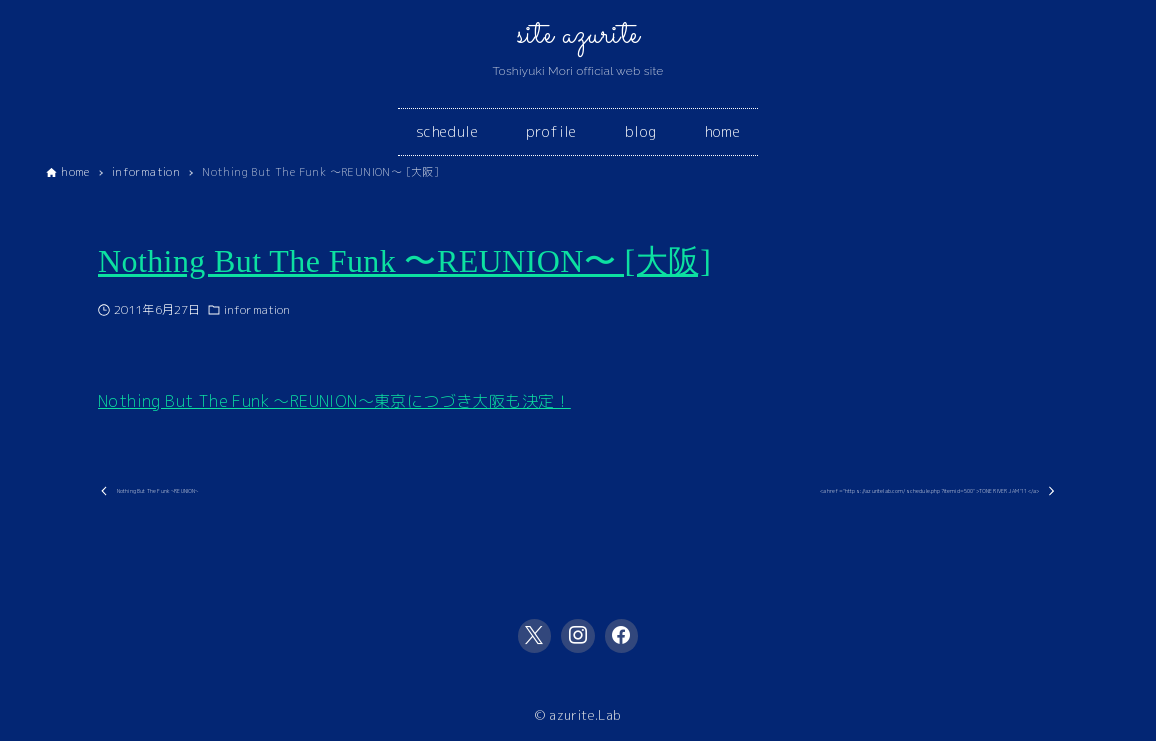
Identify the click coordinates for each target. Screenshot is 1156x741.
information (257, 309)
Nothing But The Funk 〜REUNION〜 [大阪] (404, 261)
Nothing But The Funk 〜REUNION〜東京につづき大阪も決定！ (334, 401)
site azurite (578, 35)
